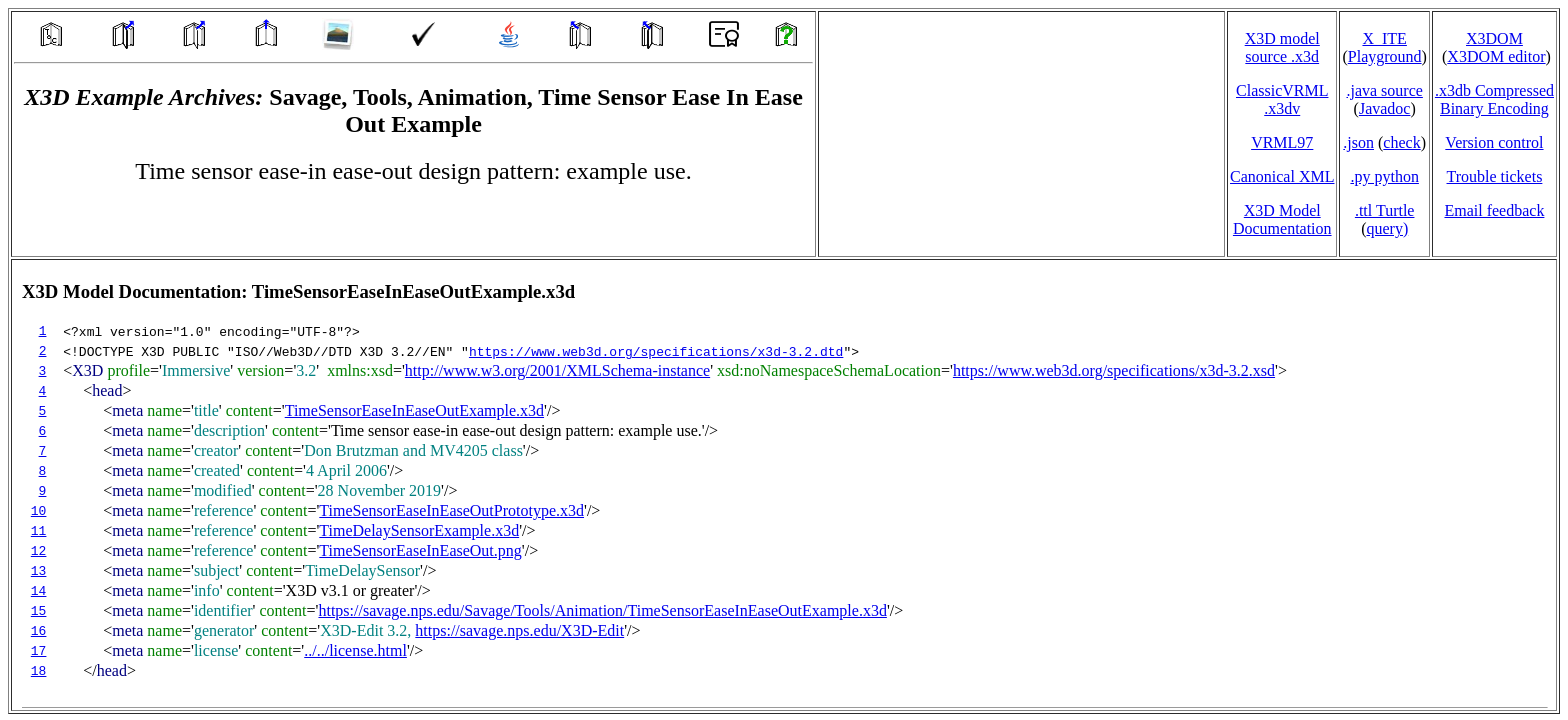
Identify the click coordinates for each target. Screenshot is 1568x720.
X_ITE (1384, 38)
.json (1358, 142)
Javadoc (1385, 108)
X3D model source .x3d (1282, 47)
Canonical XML (1282, 176)
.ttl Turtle (1385, 210)
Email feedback (1494, 210)
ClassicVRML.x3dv (1282, 99)
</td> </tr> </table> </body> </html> (784, 485)
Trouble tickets (1495, 176)
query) (1387, 228)
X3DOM (1494, 38)
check (1401, 142)
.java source (1384, 90)
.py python (1384, 176)
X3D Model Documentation (1282, 219)
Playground (1385, 56)
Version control (1494, 142)
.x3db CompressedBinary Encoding (1494, 99)
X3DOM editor (1496, 56)
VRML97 (1282, 142)
